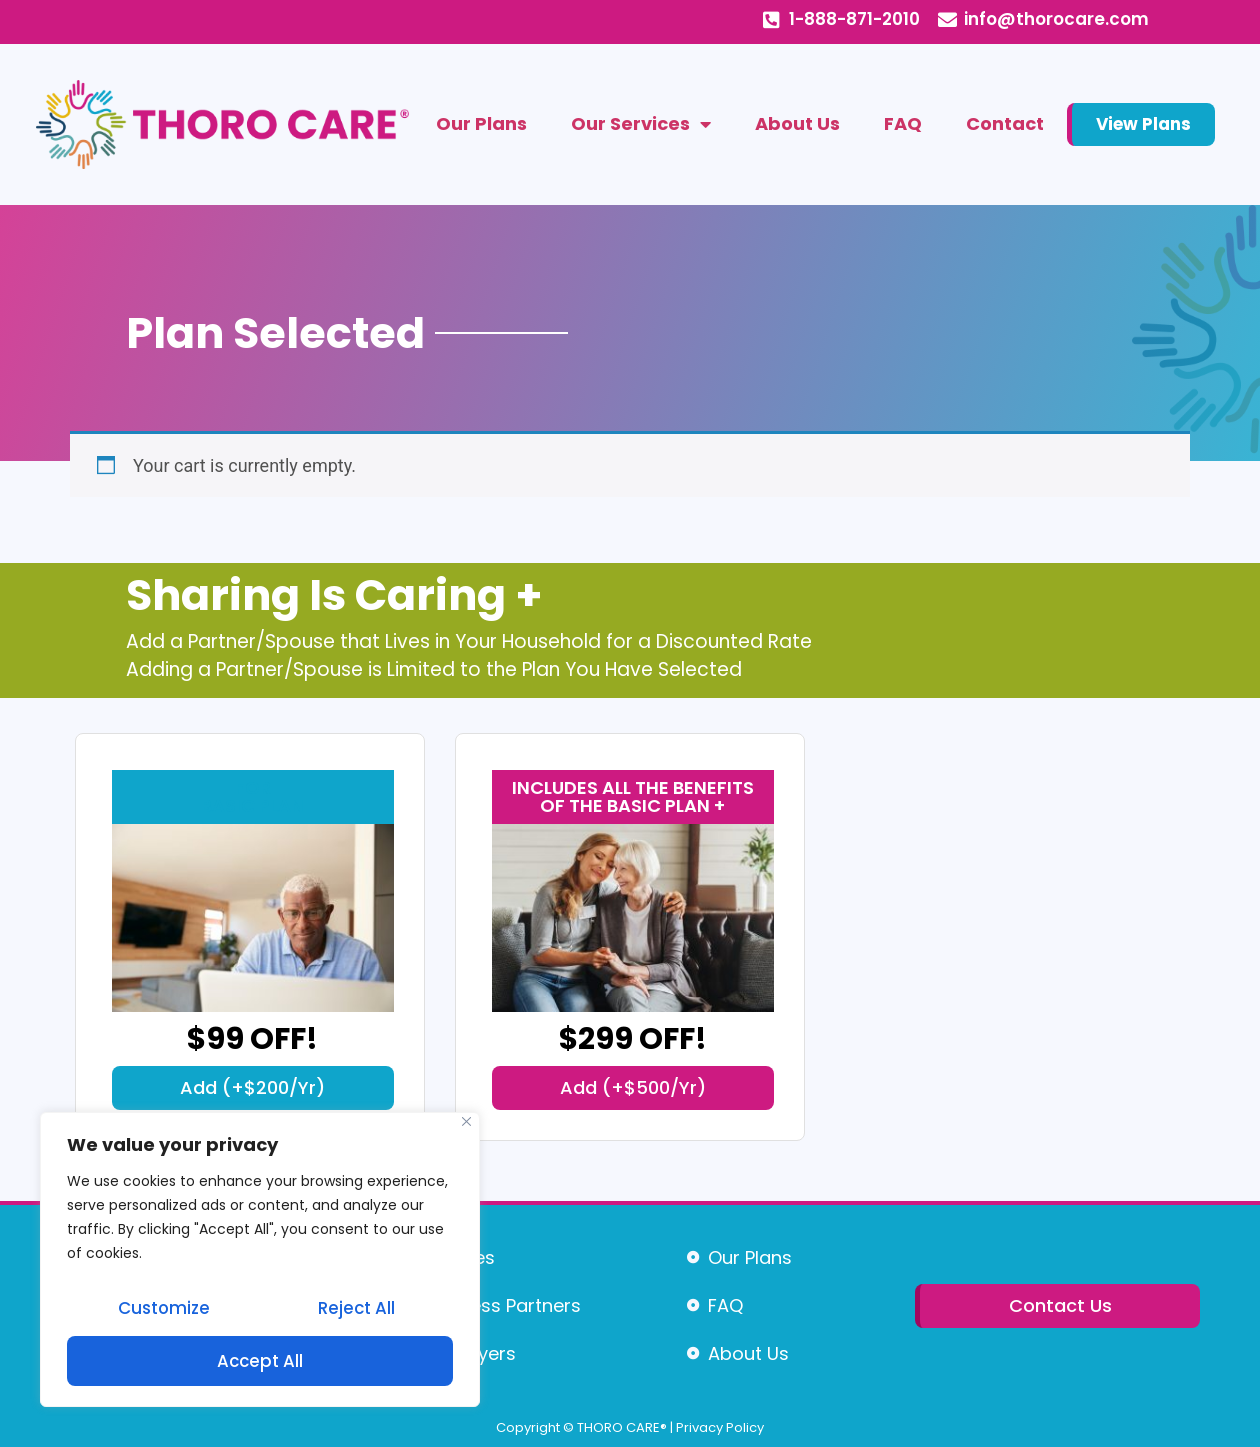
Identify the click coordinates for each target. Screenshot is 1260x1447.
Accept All (260, 1361)
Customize (163, 1311)
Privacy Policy (720, 1427)
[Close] (466, 1126)
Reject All (356, 1311)
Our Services (641, 124)
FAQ (903, 123)
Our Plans (481, 123)
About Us (797, 123)
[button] (253, 1088)
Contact (1005, 123)
